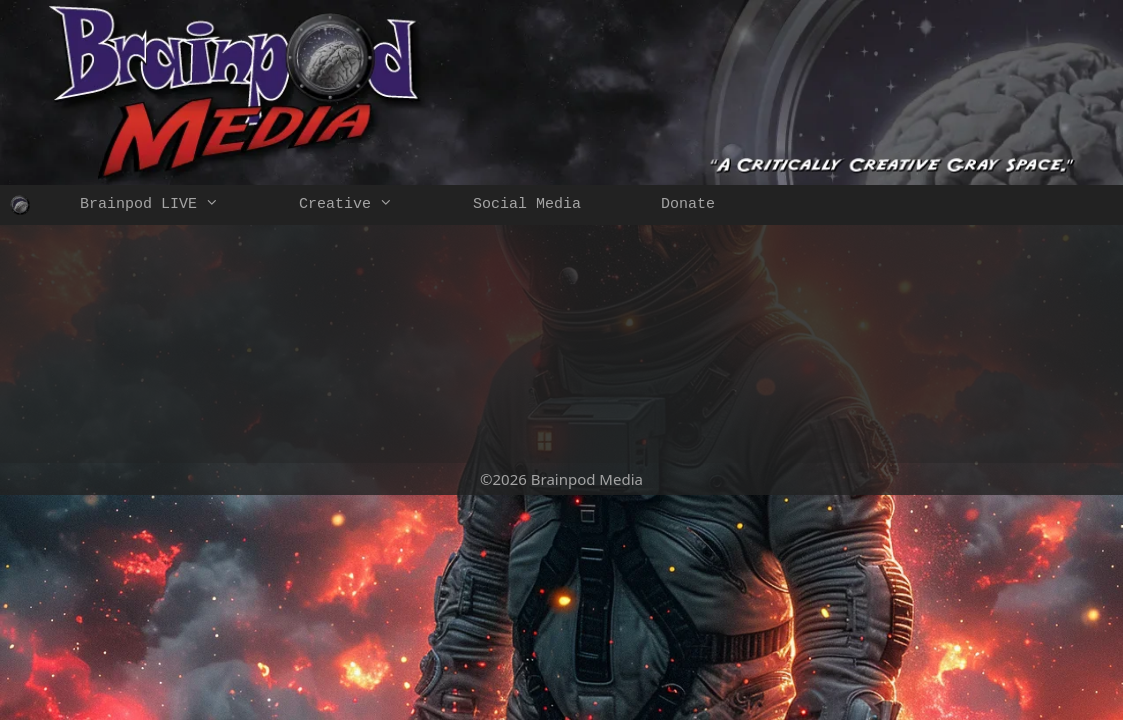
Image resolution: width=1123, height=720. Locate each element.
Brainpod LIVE (169, 205)
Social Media (527, 204)
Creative (366, 205)
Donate (688, 204)
